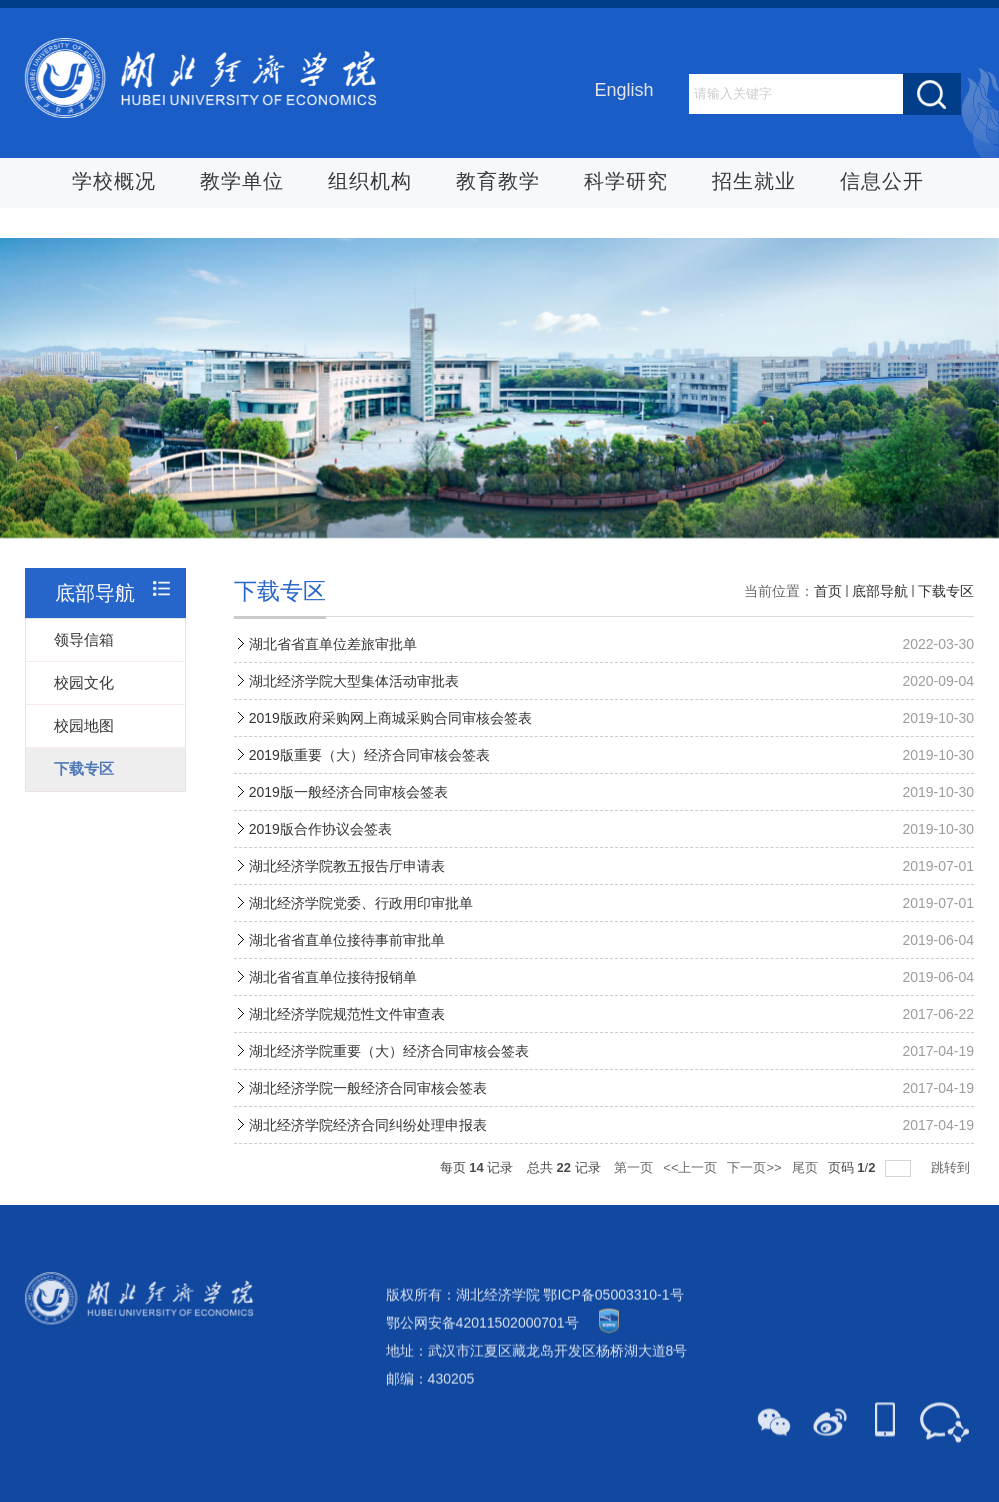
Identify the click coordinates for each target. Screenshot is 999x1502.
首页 (828, 612)
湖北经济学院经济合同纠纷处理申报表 (368, 1146)
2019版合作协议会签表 (320, 850)
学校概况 (114, 183)
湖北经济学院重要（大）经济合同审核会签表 (389, 1072)
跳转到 (952, 1188)
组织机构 (370, 183)
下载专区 (946, 612)
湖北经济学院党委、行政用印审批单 (361, 924)
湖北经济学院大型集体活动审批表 (354, 702)
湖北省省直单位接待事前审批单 (347, 961)
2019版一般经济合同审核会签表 (348, 813)
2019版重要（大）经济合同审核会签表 (369, 776)
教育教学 (498, 183)
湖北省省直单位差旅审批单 (333, 665)
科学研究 (626, 183)
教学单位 (242, 183)
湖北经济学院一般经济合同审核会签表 (368, 1109)
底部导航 (880, 612)
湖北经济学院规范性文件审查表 (347, 1035)
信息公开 (882, 183)
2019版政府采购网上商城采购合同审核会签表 (390, 739)
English (623, 91)
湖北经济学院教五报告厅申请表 (347, 887)
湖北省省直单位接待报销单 (333, 998)
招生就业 (754, 183)
